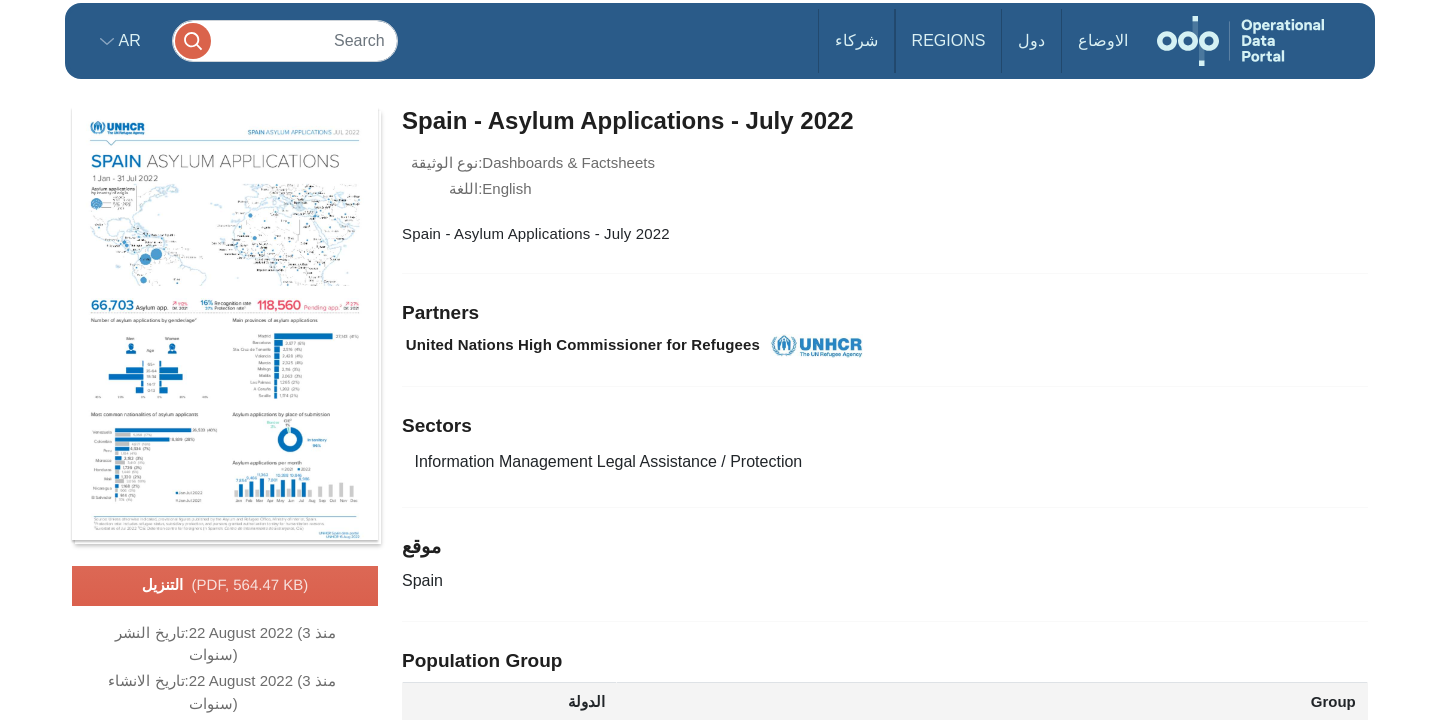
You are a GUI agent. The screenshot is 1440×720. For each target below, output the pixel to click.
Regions (949, 40)
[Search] (285, 40)
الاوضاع (1103, 40)
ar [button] (127, 40)
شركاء (856, 40)
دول (1031, 40)
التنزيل (225, 586)
